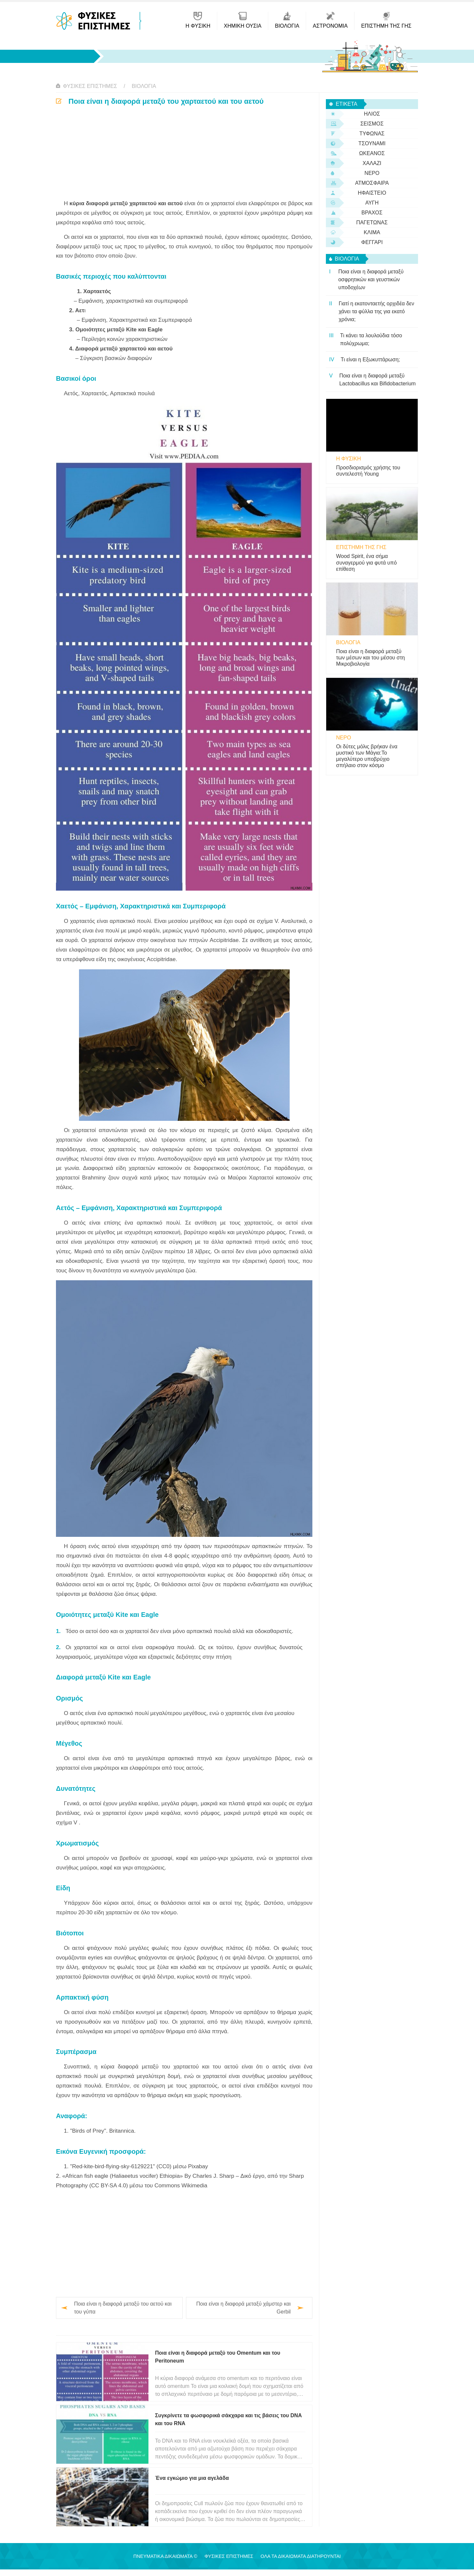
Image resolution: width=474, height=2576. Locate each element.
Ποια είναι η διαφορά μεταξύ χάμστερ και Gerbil (243, 2307)
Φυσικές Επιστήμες (90, 86)
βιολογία (144, 86)
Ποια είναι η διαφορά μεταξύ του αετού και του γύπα (122, 2307)
